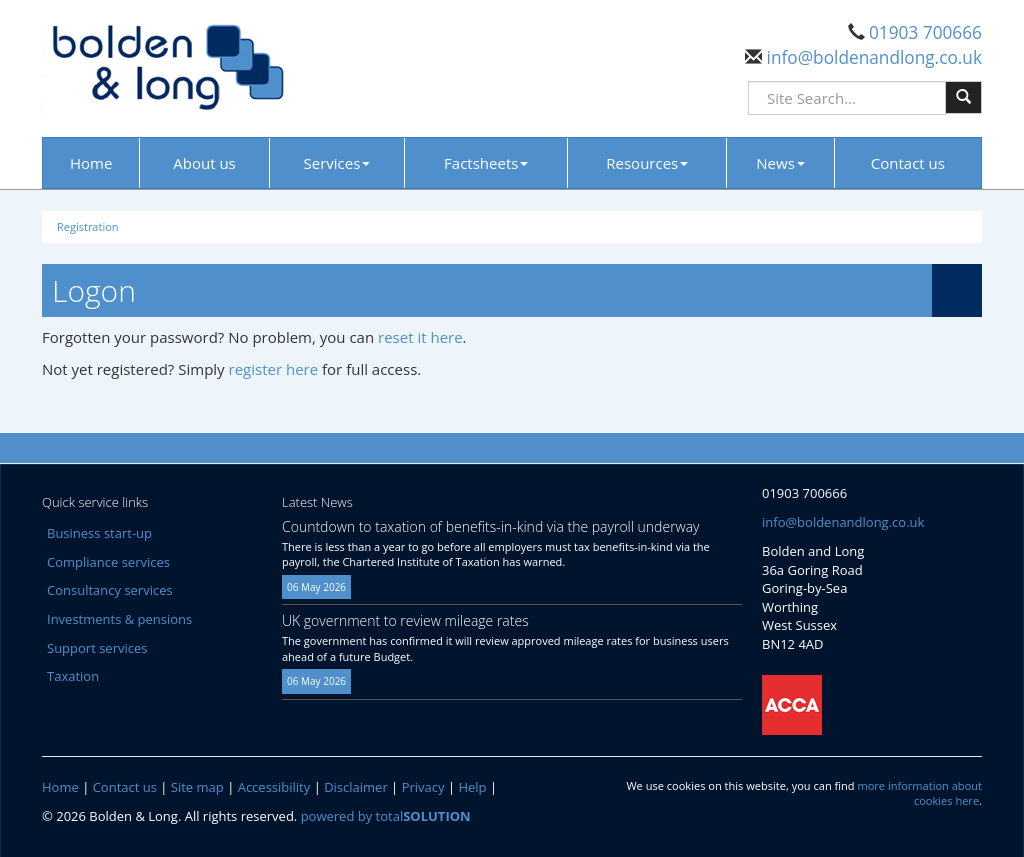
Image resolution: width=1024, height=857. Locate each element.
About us (204, 163)
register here (274, 369)
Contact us (908, 163)
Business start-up (99, 533)
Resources (647, 163)
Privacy (423, 787)
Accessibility (274, 787)
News (780, 163)
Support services (97, 648)
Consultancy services (110, 590)
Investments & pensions (119, 619)
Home (91, 163)
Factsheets (486, 163)
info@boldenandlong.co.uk (872, 57)
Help (472, 787)
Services (337, 163)
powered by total (386, 816)
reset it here (420, 337)
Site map (197, 787)
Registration (88, 226)
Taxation (73, 676)
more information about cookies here (919, 793)
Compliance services (108, 562)
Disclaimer (356, 787)
